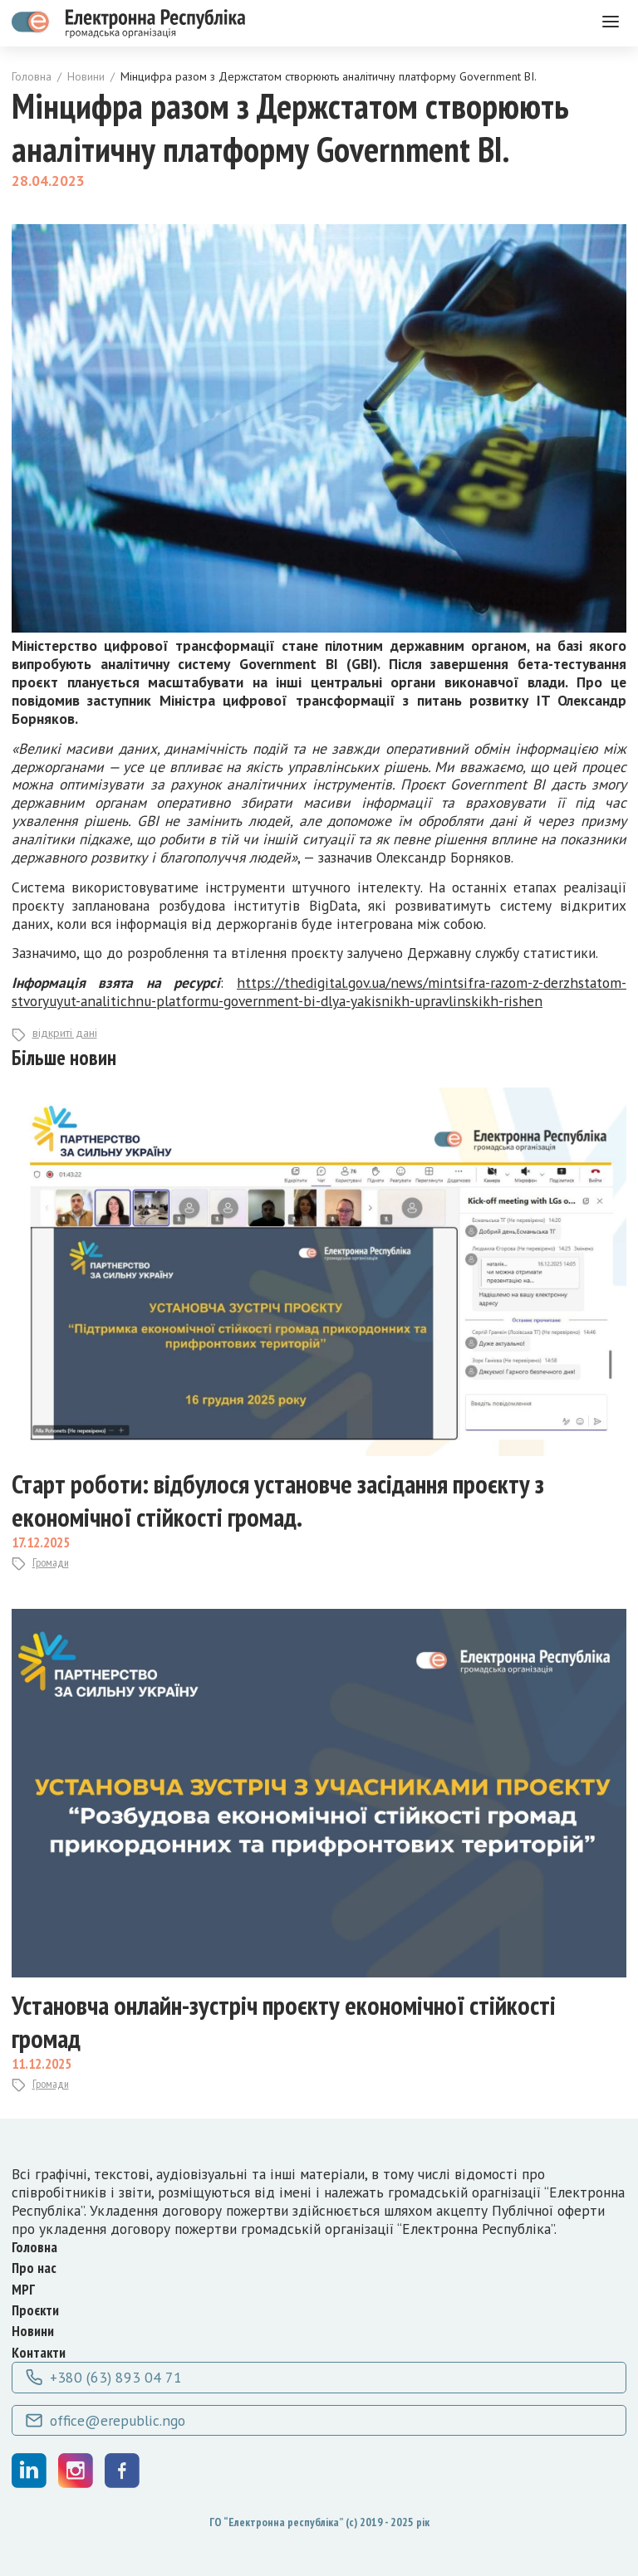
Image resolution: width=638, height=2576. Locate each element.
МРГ (23, 2289)
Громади (50, 1563)
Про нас (34, 2267)
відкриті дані (64, 1033)
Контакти (39, 2352)
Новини (86, 77)
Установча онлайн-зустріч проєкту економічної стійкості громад (284, 2021)
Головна (32, 77)
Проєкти (35, 2309)
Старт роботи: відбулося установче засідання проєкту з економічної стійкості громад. (278, 1500)
